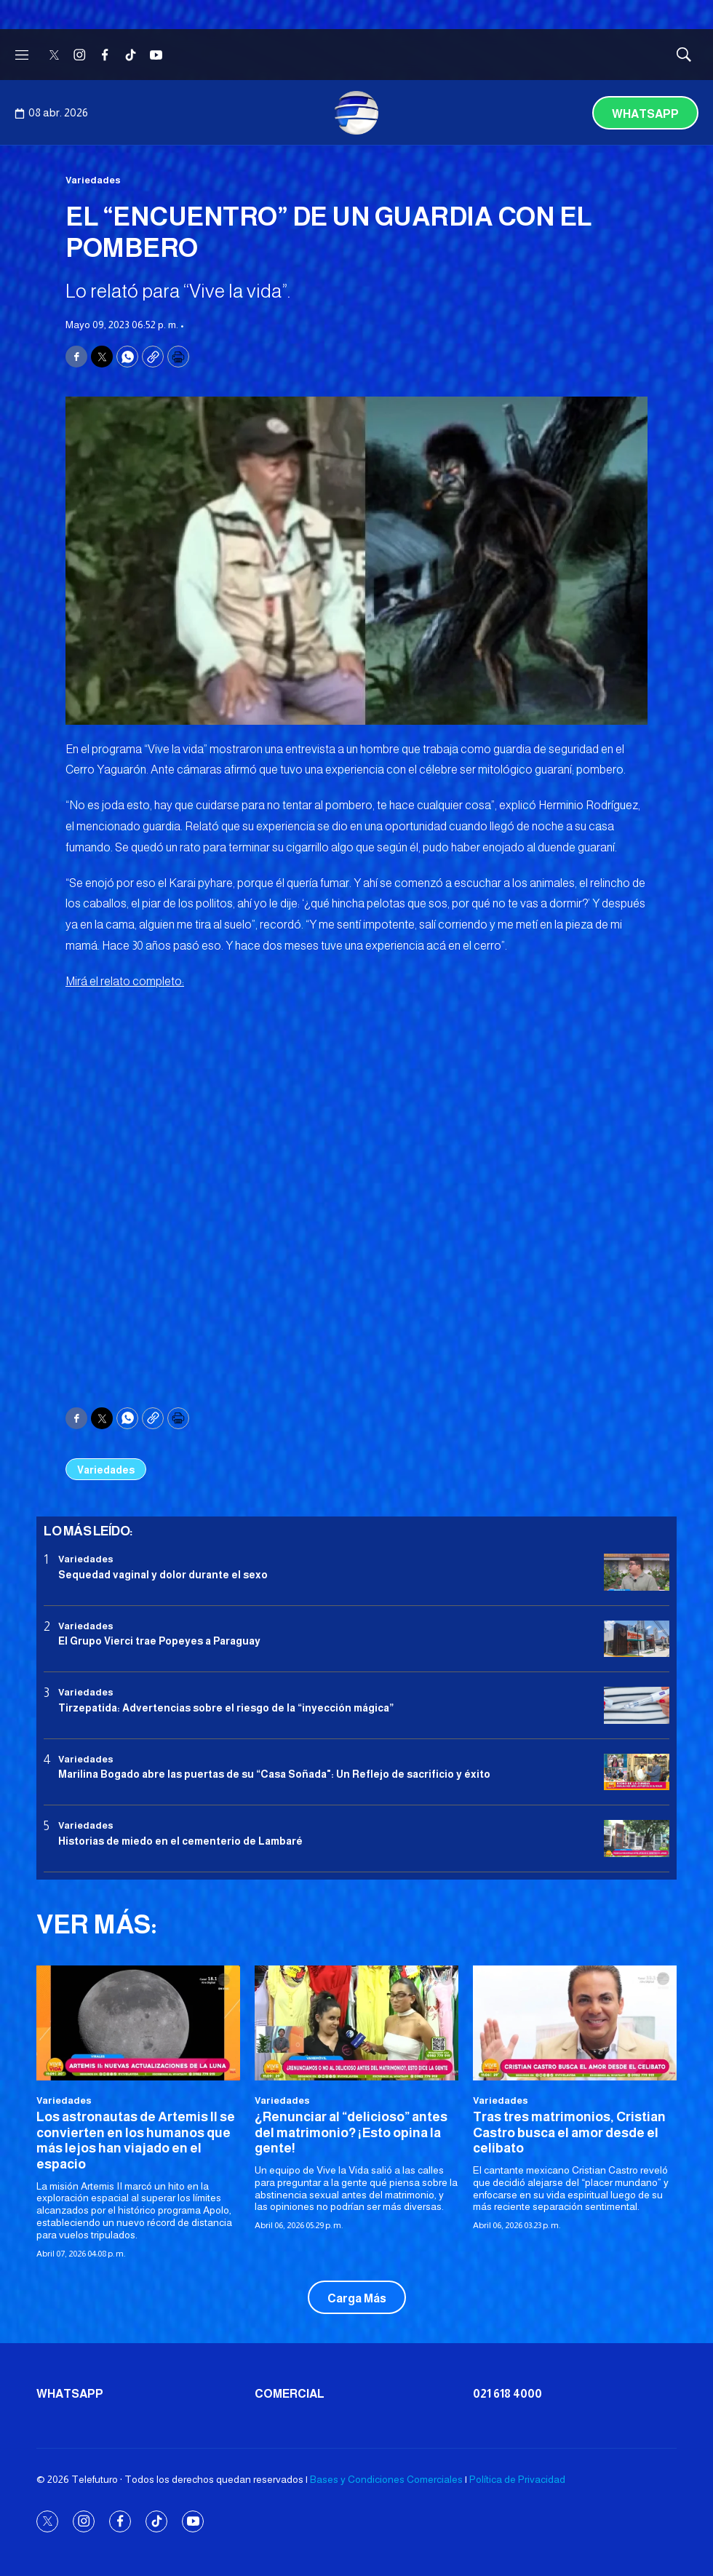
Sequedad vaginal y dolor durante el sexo (163, 1575)
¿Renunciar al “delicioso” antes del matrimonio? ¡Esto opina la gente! (351, 2132)
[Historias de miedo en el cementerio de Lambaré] (636, 1838)
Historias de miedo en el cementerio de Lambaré (180, 1841)
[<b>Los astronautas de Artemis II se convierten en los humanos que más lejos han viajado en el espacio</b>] (138, 2022)
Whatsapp (645, 114)
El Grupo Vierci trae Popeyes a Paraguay (159, 1641)
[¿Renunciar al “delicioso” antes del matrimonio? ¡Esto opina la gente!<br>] (356, 2022)
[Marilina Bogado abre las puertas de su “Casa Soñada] (636, 1772)
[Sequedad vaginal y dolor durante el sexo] (636, 1572)
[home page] (356, 113)
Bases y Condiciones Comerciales (386, 2479)
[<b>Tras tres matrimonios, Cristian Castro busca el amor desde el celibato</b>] (575, 2022)
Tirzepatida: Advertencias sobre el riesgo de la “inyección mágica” (226, 1708)
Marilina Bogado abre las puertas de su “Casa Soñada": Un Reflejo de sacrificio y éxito (274, 1774)
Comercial (289, 2394)
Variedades (93, 180)
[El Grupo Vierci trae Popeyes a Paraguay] (636, 1639)
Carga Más (356, 2298)
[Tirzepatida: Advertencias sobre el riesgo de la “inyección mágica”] (636, 1705)
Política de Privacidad (517, 2479)
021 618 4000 (507, 2394)
